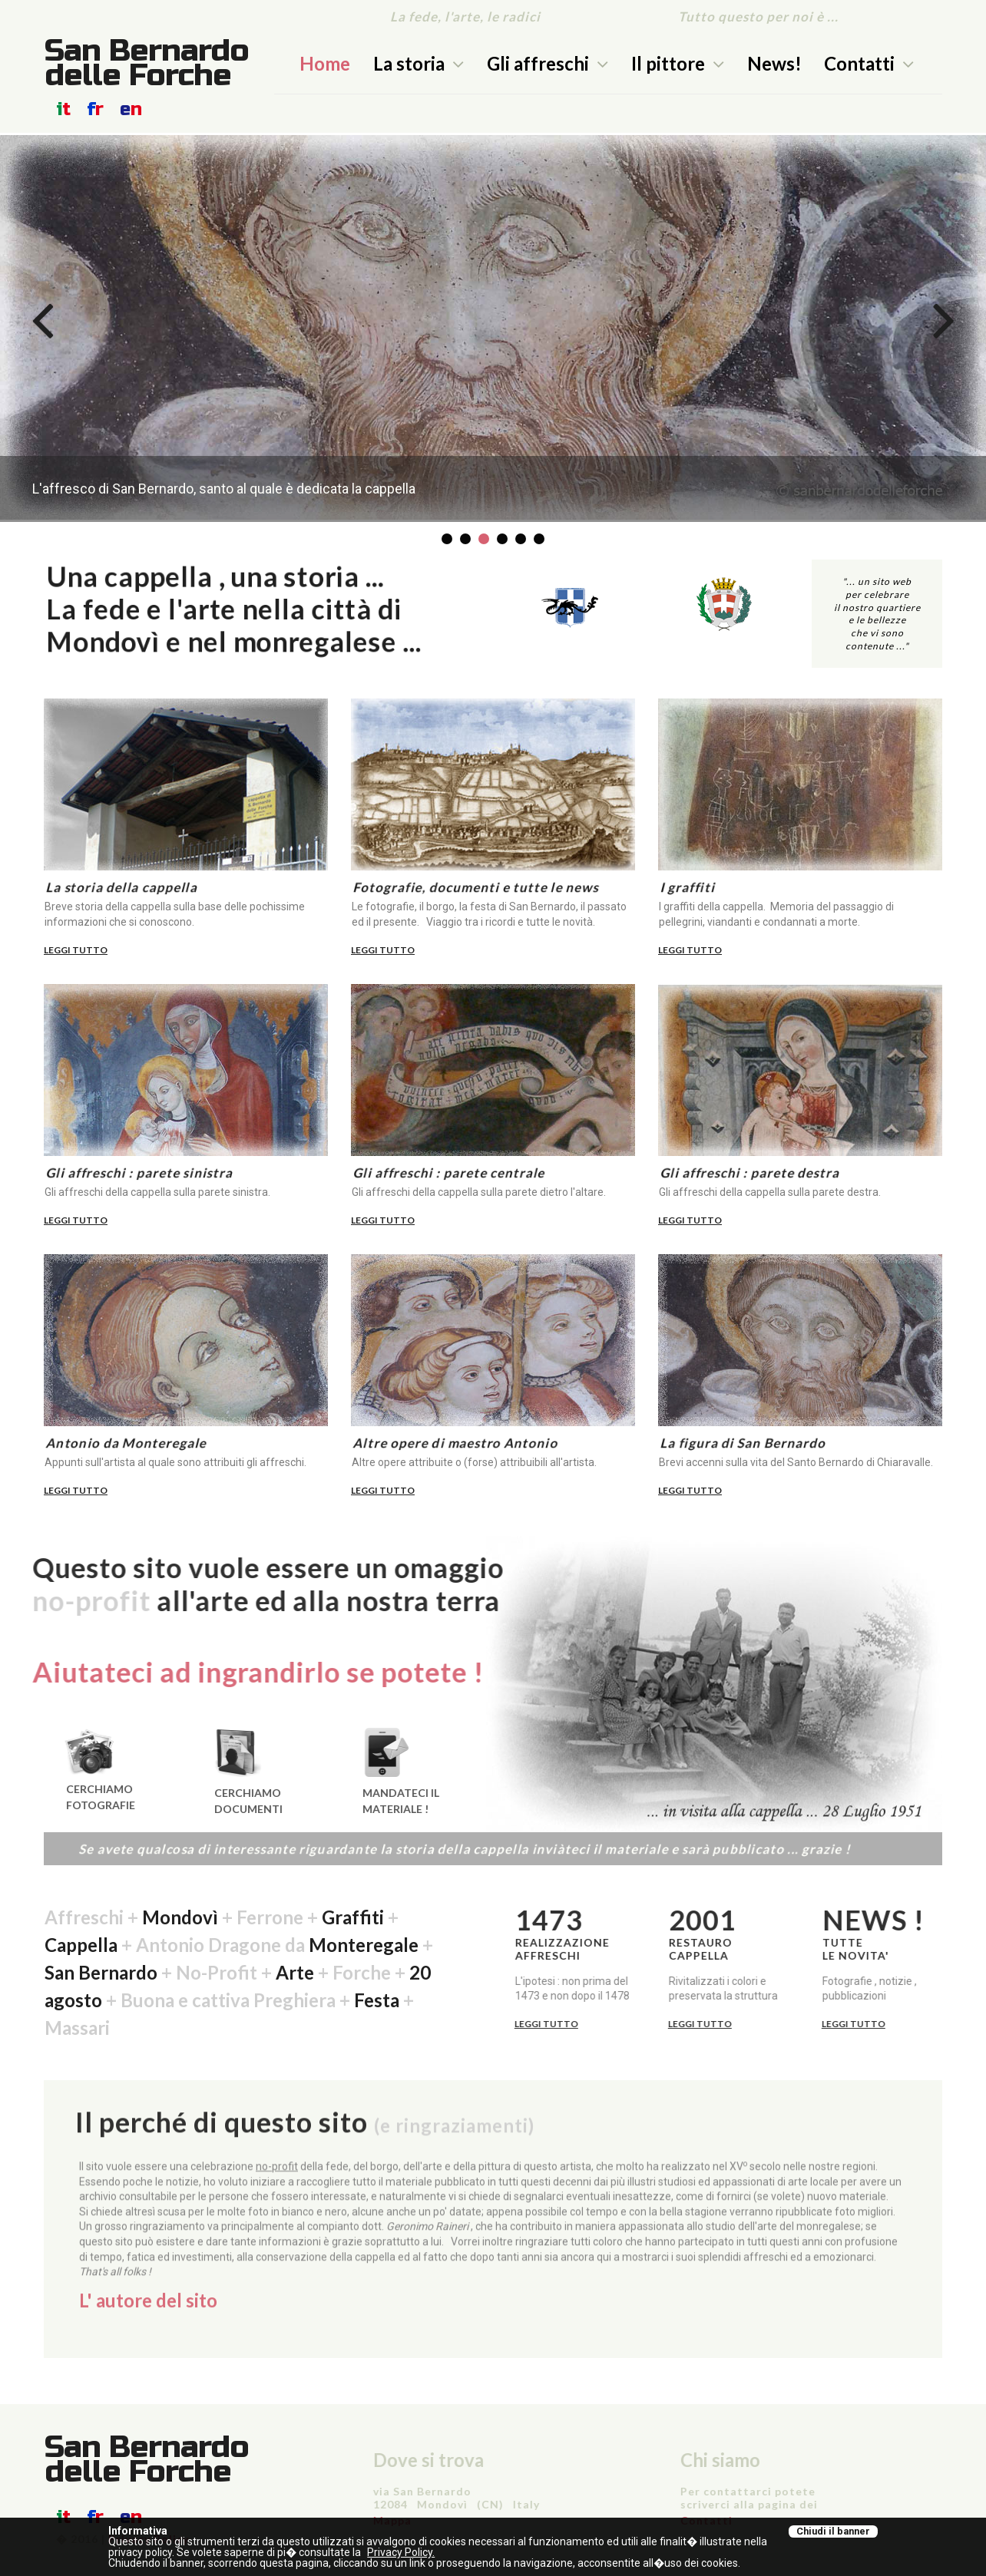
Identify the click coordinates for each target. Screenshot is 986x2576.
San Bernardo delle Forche (147, 63)
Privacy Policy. (401, 2552)
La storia (418, 63)
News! (774, 63)
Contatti (869, 63)
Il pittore (677, 63)
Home (324, 63)
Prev (42, 319)
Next (944, 319)
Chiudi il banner (833, 2531)
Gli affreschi (547, 63)
